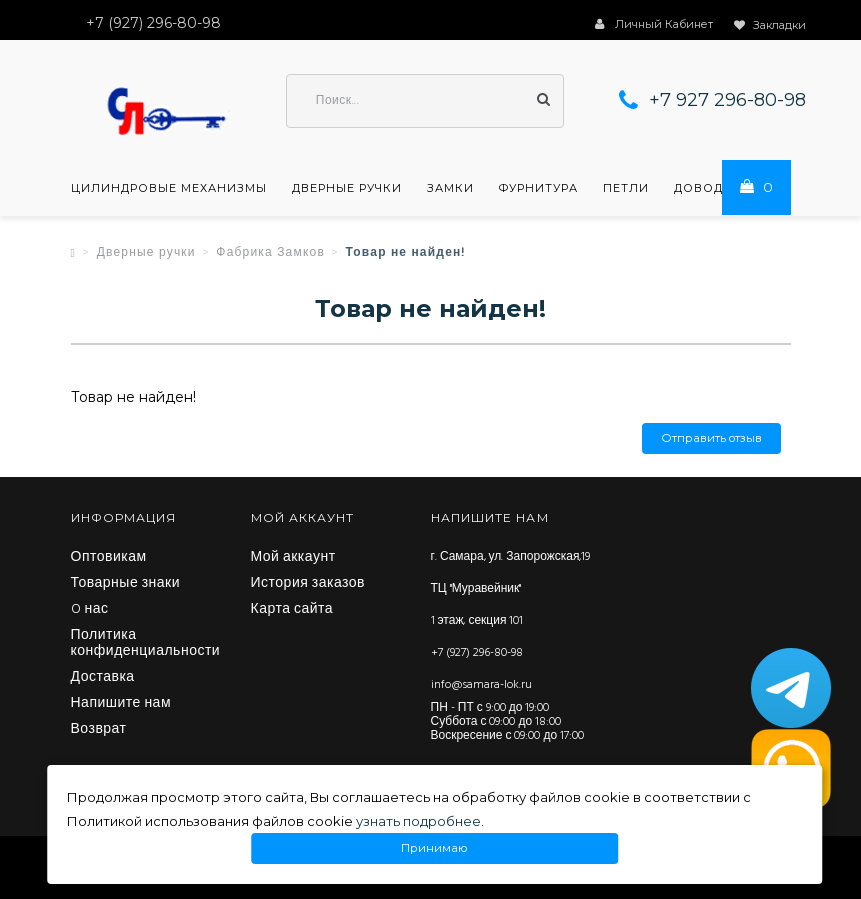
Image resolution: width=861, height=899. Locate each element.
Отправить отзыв (711, 438)
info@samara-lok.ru (481, 685)
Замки (450, 188)
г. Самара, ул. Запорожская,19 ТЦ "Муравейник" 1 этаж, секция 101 (511, 589)
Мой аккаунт (293, 558)
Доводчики (717, 188)
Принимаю (434, 848)
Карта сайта (292, 610)
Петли (626, 188)
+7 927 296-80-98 (727, 100)
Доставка (103, 678)
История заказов (308, 584)
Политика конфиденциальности (146, 644)
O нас (90, 610)
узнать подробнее (418, 821)
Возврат (99, 730)
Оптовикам (109, 558)
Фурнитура (538, 188)
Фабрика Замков (270, 253)
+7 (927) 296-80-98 (477, 653)
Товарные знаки (126, 584)
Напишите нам (121, 704)
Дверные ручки (347, 188)
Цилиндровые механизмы (169, 188)
